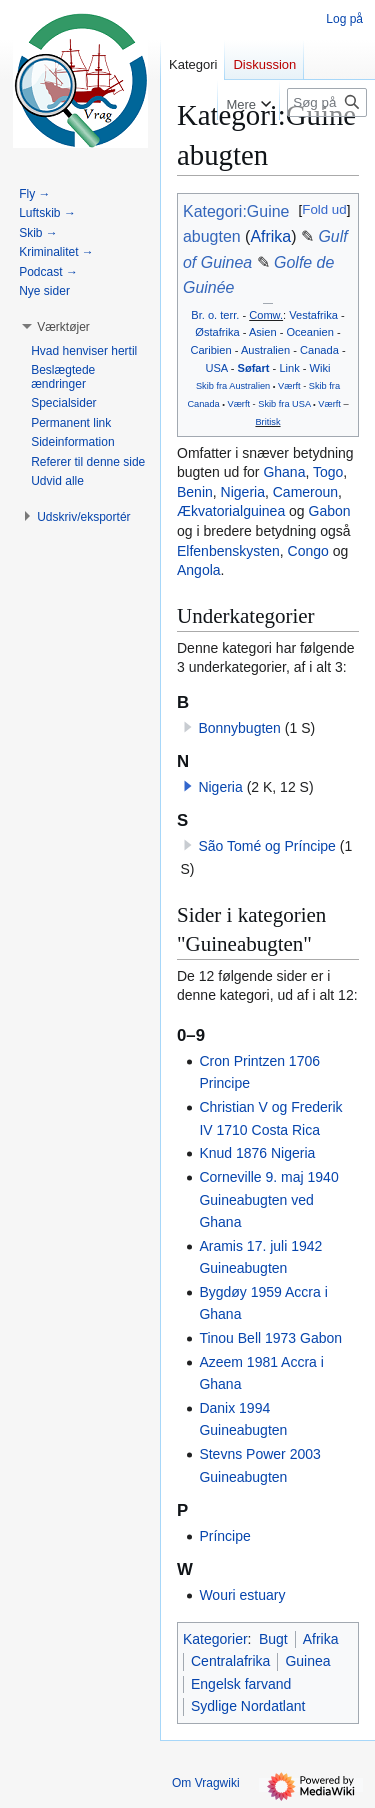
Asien (263, 332)
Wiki (320, 368)
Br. (198, 315)
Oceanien (309, 332)
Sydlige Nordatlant (248, 1706)
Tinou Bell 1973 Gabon (270, 1338)
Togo (328, 472)
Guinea (307, 1661)
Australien (265, 350)
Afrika (270, 236)
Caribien (210, 350)
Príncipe (224, 1536)
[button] (188, 786)
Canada (319, 350)
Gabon (330, 511)
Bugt (273, 1639)
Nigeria (243, 492)
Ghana (284, 472)
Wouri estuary (242, 1595)
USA (216, 368)
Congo (308, 551)
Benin (195, 492)
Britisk (267, 422)
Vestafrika (313, 315)
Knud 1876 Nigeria (257, 1153)
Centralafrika (230, 1661)
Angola (199, 570)
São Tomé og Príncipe (267, 846)
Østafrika (217, 332)
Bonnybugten (239, 728)
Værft (289, 386)
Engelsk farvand (241, 1684)
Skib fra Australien (233, 386)
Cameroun (305, 492)
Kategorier (215, 1639)
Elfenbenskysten (228, 551)
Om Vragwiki (206, 1783)
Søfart (254, 368)
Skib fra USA (284, 404)
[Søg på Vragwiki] (327, 102)
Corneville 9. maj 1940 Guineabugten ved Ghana (268, 1199)
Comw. (266, 315)
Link (289, 368)
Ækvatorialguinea (231, 511)
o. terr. (223, 315)
